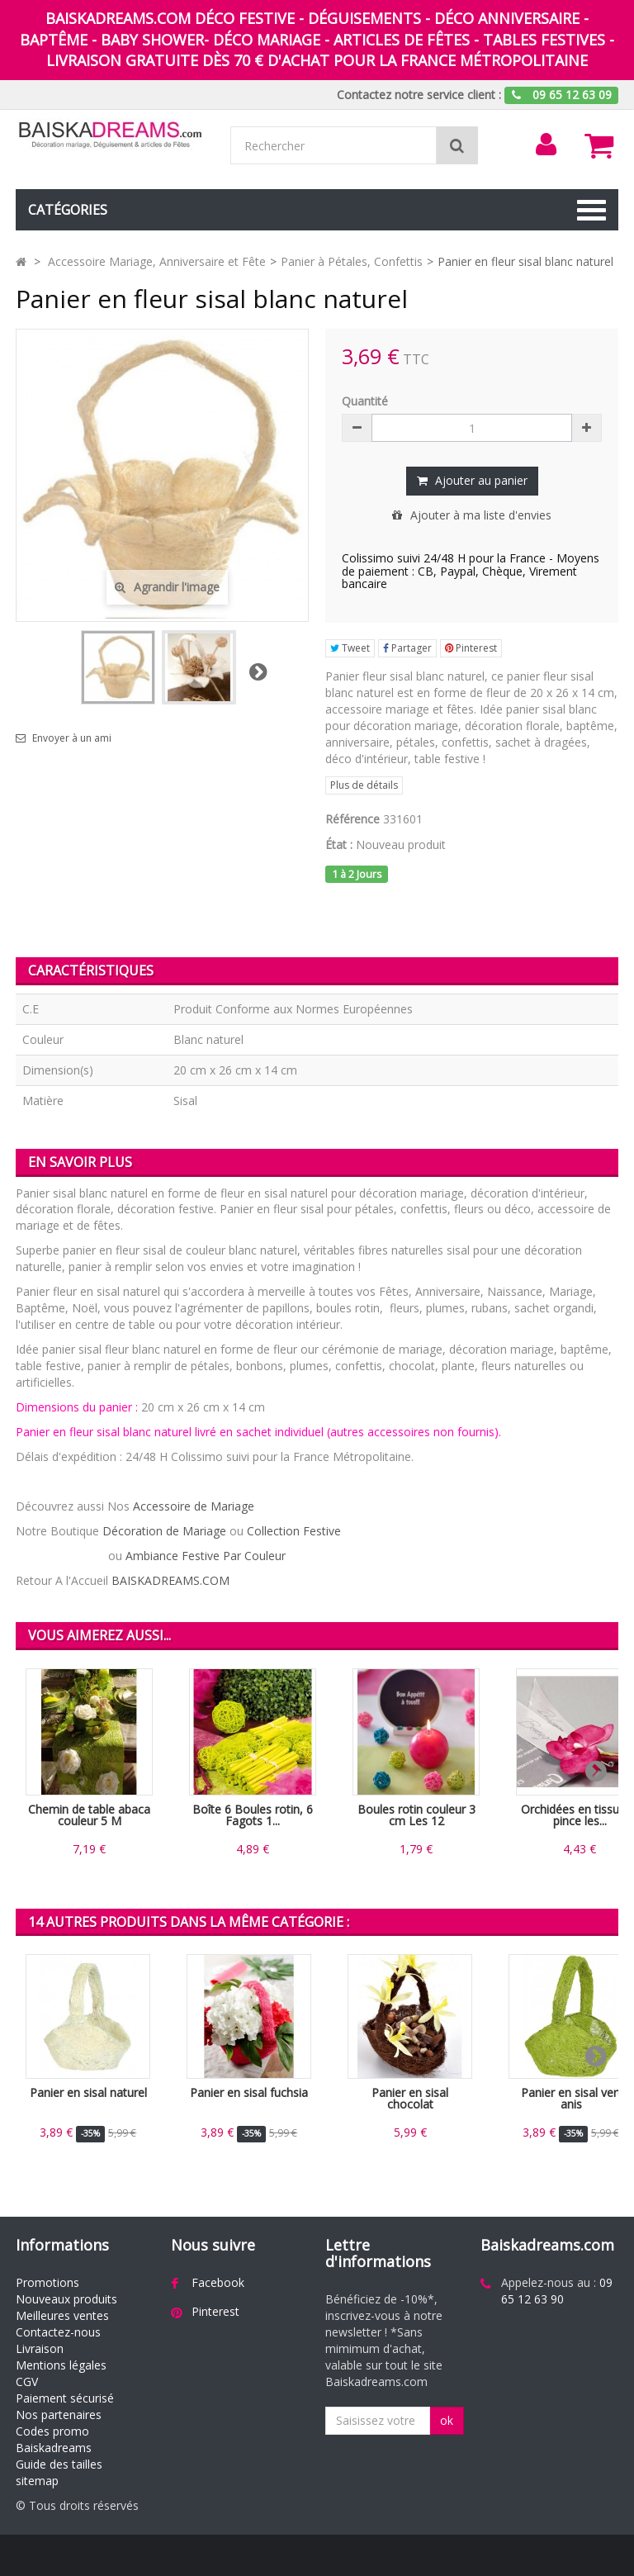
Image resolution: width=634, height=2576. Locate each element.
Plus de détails (364, 785)
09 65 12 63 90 (557, 2291)
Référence (352, 819)
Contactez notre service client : (419, 94)
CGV (27, 2381)
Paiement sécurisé (65, 2398)
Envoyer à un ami (71, 738)
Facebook (218, 2282)
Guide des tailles (59, 2464)
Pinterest (471, 648)
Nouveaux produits (66, 2299)
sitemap (37, 2480)
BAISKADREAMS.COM (170, 1580)
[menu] (546, 144)
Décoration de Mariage (164, 1531)
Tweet (350, 648)
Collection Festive (294, 1531)
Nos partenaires (59, 2414)
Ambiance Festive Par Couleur (205, 1555)
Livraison (40, 2348)
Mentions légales (61, 2365)
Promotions (47, 2282)
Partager (407, 648)
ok (446, 2420)
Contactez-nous (58, 2332)
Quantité (365, 401)
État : (338, 844)
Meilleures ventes (62, 2315)
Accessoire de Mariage (193, 1506)
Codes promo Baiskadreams (54, 2439)
